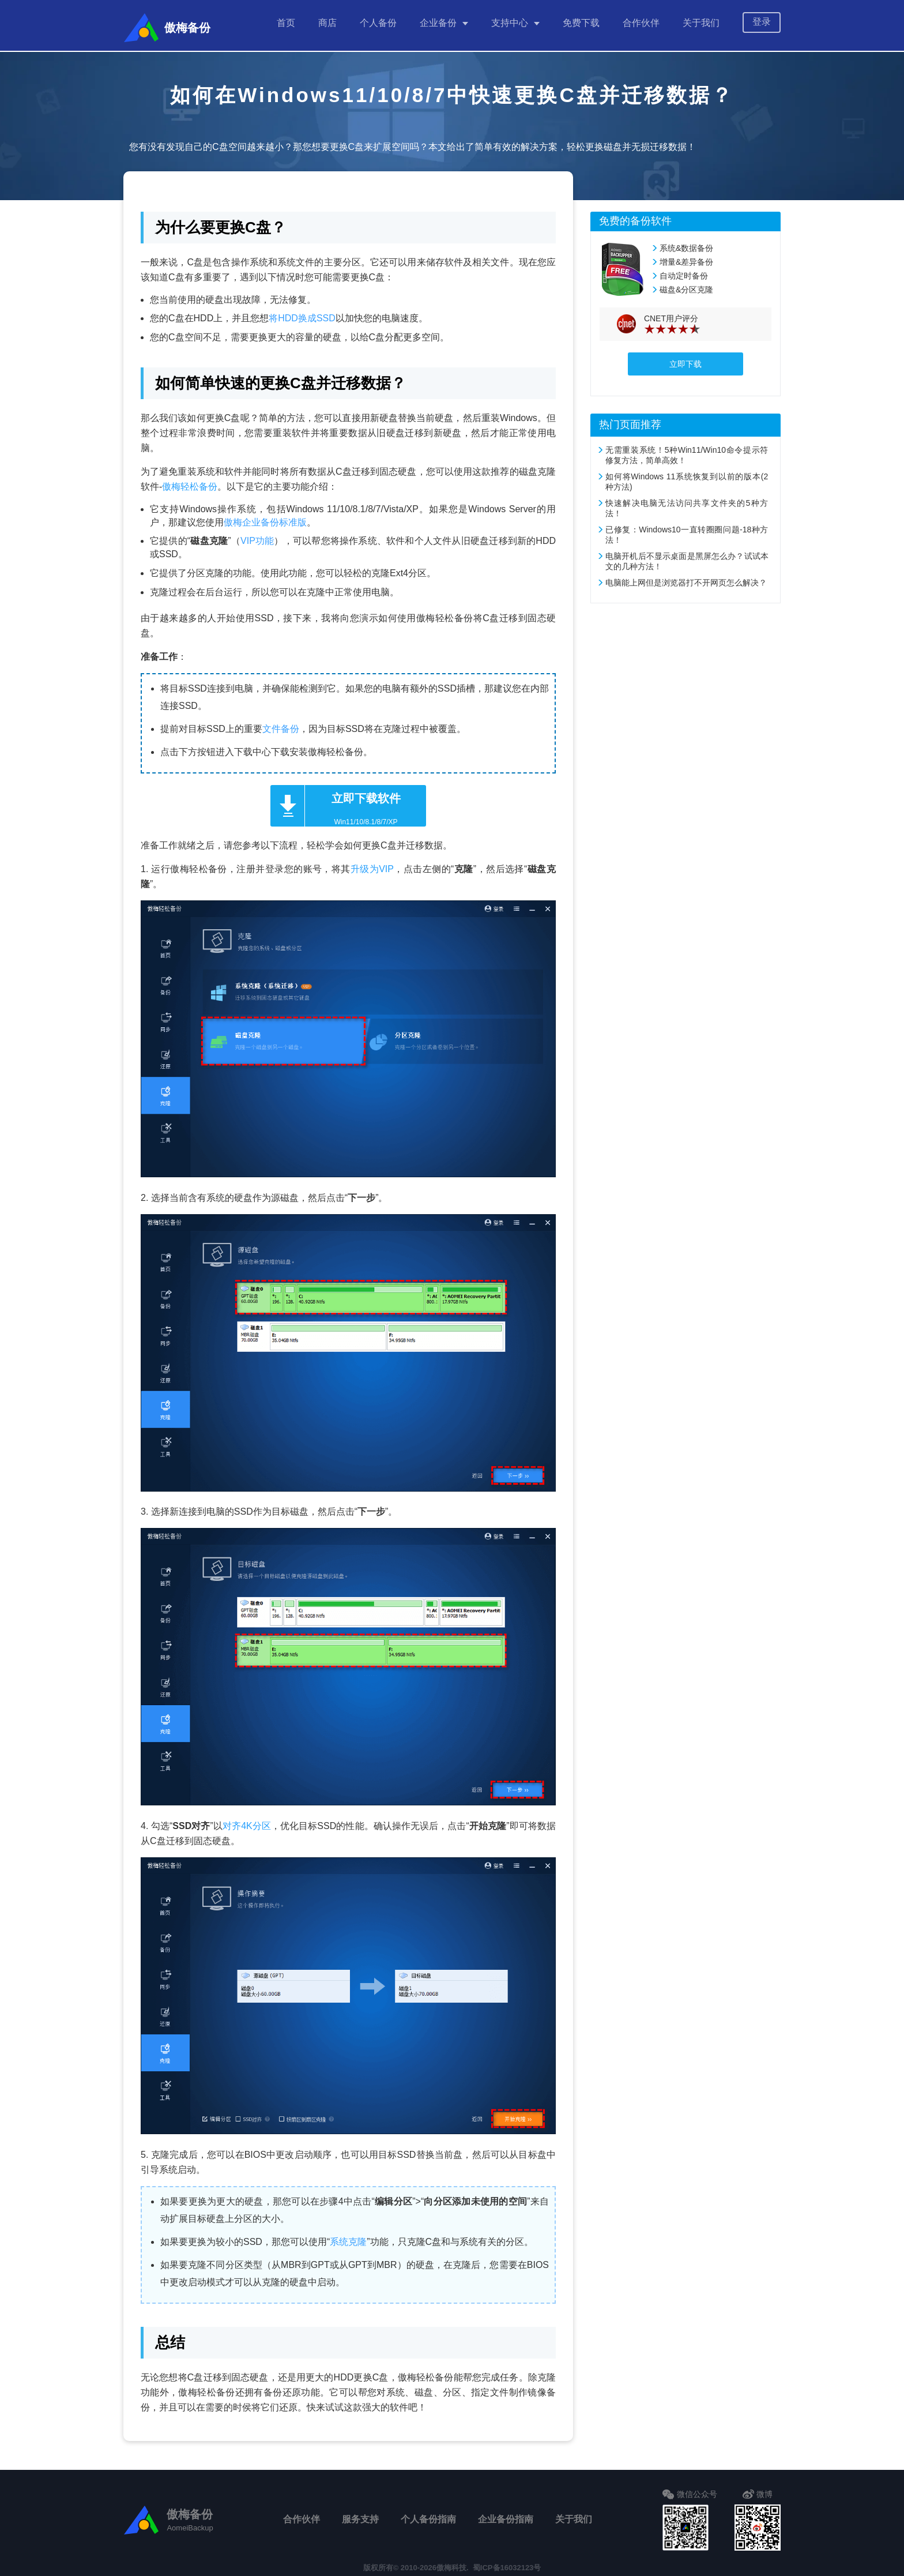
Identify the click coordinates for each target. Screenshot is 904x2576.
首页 (286, 23)
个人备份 (378, 23)
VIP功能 (257, 535)
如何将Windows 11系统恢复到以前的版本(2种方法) (686, 476)
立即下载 (685, 358)
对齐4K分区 (247, 1820)
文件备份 (280, 723)
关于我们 (701, 23)
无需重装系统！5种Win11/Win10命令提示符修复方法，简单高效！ (687, 449)
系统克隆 (348, 2236)
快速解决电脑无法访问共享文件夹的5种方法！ (687, 502)
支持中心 (509, 23)
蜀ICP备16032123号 (507, 2562)
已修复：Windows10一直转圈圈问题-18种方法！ (687, 529)
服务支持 (360, 2513)
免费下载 (581, 23)
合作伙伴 (641, 23)
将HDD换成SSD (302, 312)
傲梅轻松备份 (189, 481)
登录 (761, 22)
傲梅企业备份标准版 (265, 516)
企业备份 (438, 23)
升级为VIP (372, 863)
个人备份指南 (428, 2513)
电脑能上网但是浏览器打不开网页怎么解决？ (686, 576)
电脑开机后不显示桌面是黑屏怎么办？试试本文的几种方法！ (687, 555)
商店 (327, 23)
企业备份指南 (505, 2513)
